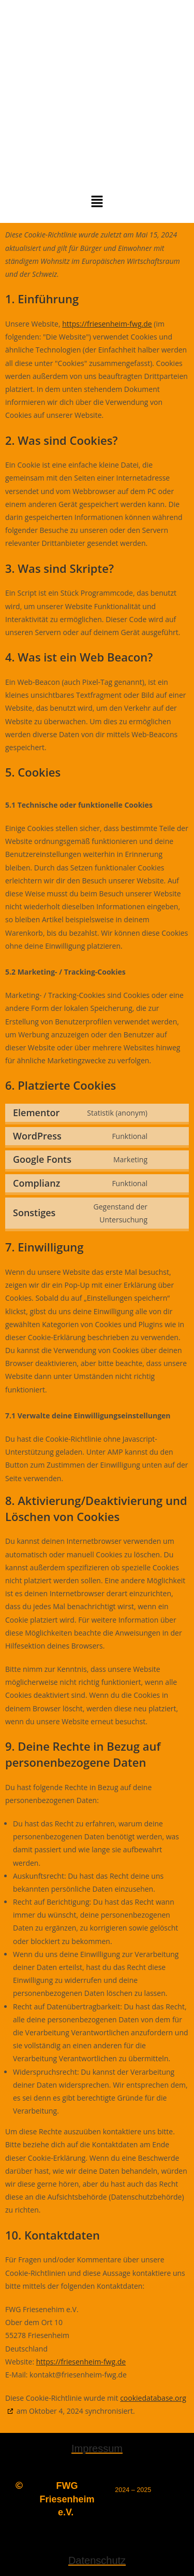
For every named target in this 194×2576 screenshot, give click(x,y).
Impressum (97, 2448)
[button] (96, 202)
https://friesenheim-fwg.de (107, 324)
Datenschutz (97, 2560)
